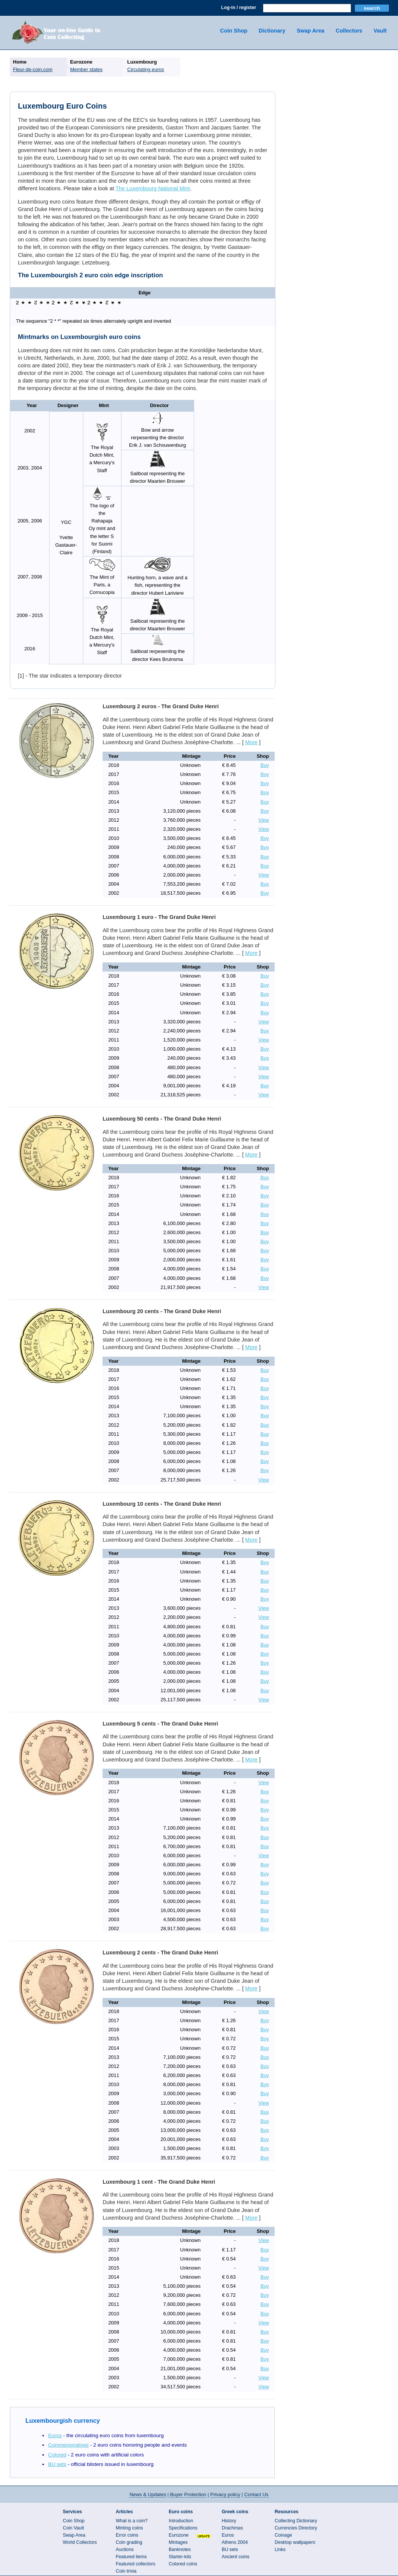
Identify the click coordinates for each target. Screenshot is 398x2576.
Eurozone (179, 2535)
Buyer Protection (188, 2494)
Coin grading (129, 2542)
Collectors (349, 31)
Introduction (181, 2520)
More (251, 742)
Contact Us (256, 2494)
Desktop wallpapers (295, 2542)
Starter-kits (180, 2556)
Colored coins (183, 2564)
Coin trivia (126, 2571)
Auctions (125, 2549)
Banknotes (180, 2549)
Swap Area (310, 31)
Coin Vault (73, 2528)
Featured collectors (135, 2564)
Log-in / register (238, 7)
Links (280, 2549)
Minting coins (129, 2528)
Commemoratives (68, 2445)
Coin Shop (233, 31)
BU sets (57, 2464)
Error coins (127, 2535)
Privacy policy (225, 2494)
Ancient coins (235, 2556)
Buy (265, 765)
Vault (380, 31)
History (229, 2520)
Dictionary (272, 31)
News (147, 2494)
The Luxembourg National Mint (152, 188)
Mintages (178, 2542)
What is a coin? (132, 2520)
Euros (55, 2435)
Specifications (183, 2528)
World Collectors (80, 2542)
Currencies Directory (296, 2528)
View (263, 820)
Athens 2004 (235, 2542)
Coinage (283, 2535)
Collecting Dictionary (296, 2520)
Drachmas (232, 2528)
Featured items (131, 2556)
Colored (57, 2455)
